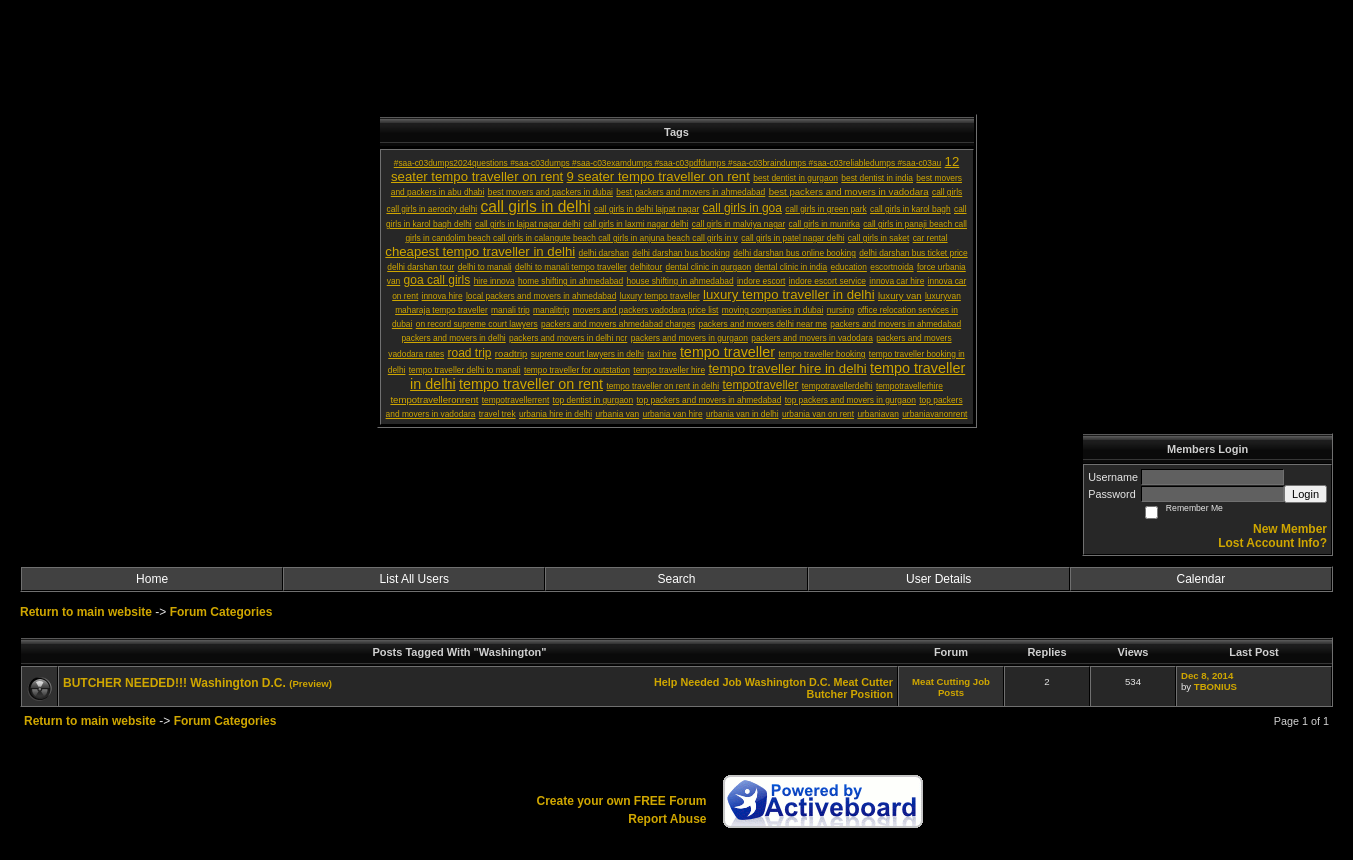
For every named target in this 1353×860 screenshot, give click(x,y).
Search (676, 579)
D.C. (820, 682)
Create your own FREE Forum (621, 801)
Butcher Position (850, 694)
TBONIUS (1215, 686)
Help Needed (686, 682)
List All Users (414, 579)
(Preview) (310, 683)
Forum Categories (221, 612)
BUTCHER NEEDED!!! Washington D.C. (174, 683)
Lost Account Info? (1272, 543)
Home (152, 579)
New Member (1290, 529)
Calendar (1201, 579)
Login (1305, 494)
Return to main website (87, 612)
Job (731, 682)
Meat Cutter (863, 682)
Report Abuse (667, 819)
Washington (775, 682)
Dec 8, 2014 (1207, 675)
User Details (938, 579)
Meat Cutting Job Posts (951, 687)
